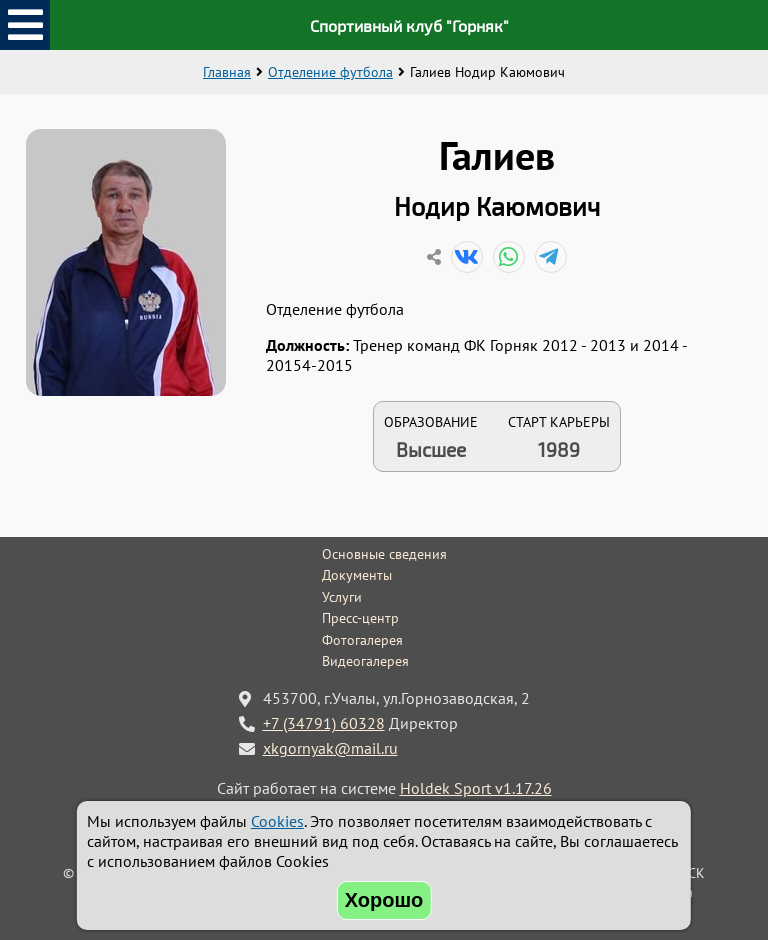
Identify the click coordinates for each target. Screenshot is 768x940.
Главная (227, 72)
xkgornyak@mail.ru (330, 748)
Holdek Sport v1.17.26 (476, 788)
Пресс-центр (360, 618)
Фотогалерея (362, 640)
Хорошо (384, 900)
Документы (357, 575)
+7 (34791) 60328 (324, 723)
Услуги (342, 597)
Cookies (277, 821)
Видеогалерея (365, 661)
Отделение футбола (330, 72)
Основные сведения (384, 554)
